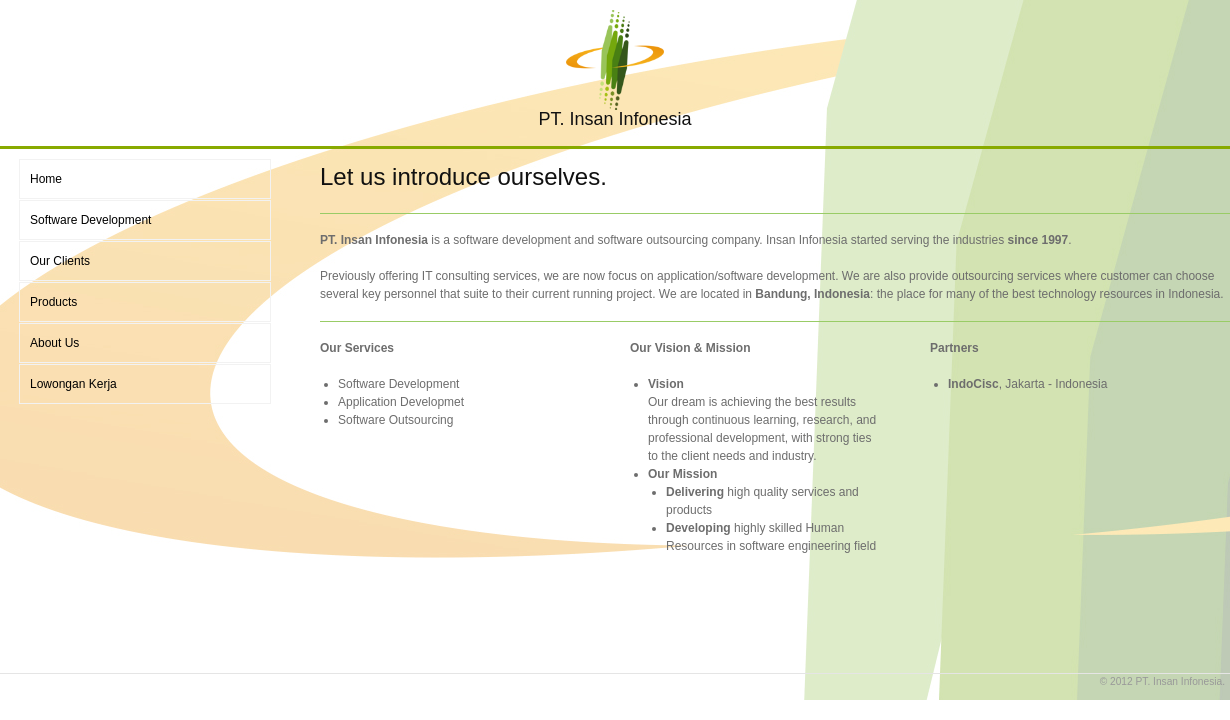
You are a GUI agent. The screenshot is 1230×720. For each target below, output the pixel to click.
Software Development (90, 220)
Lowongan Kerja (73, 384)
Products (53, 302)
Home (46, 179)
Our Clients (60, 261)
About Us (54, 343)
